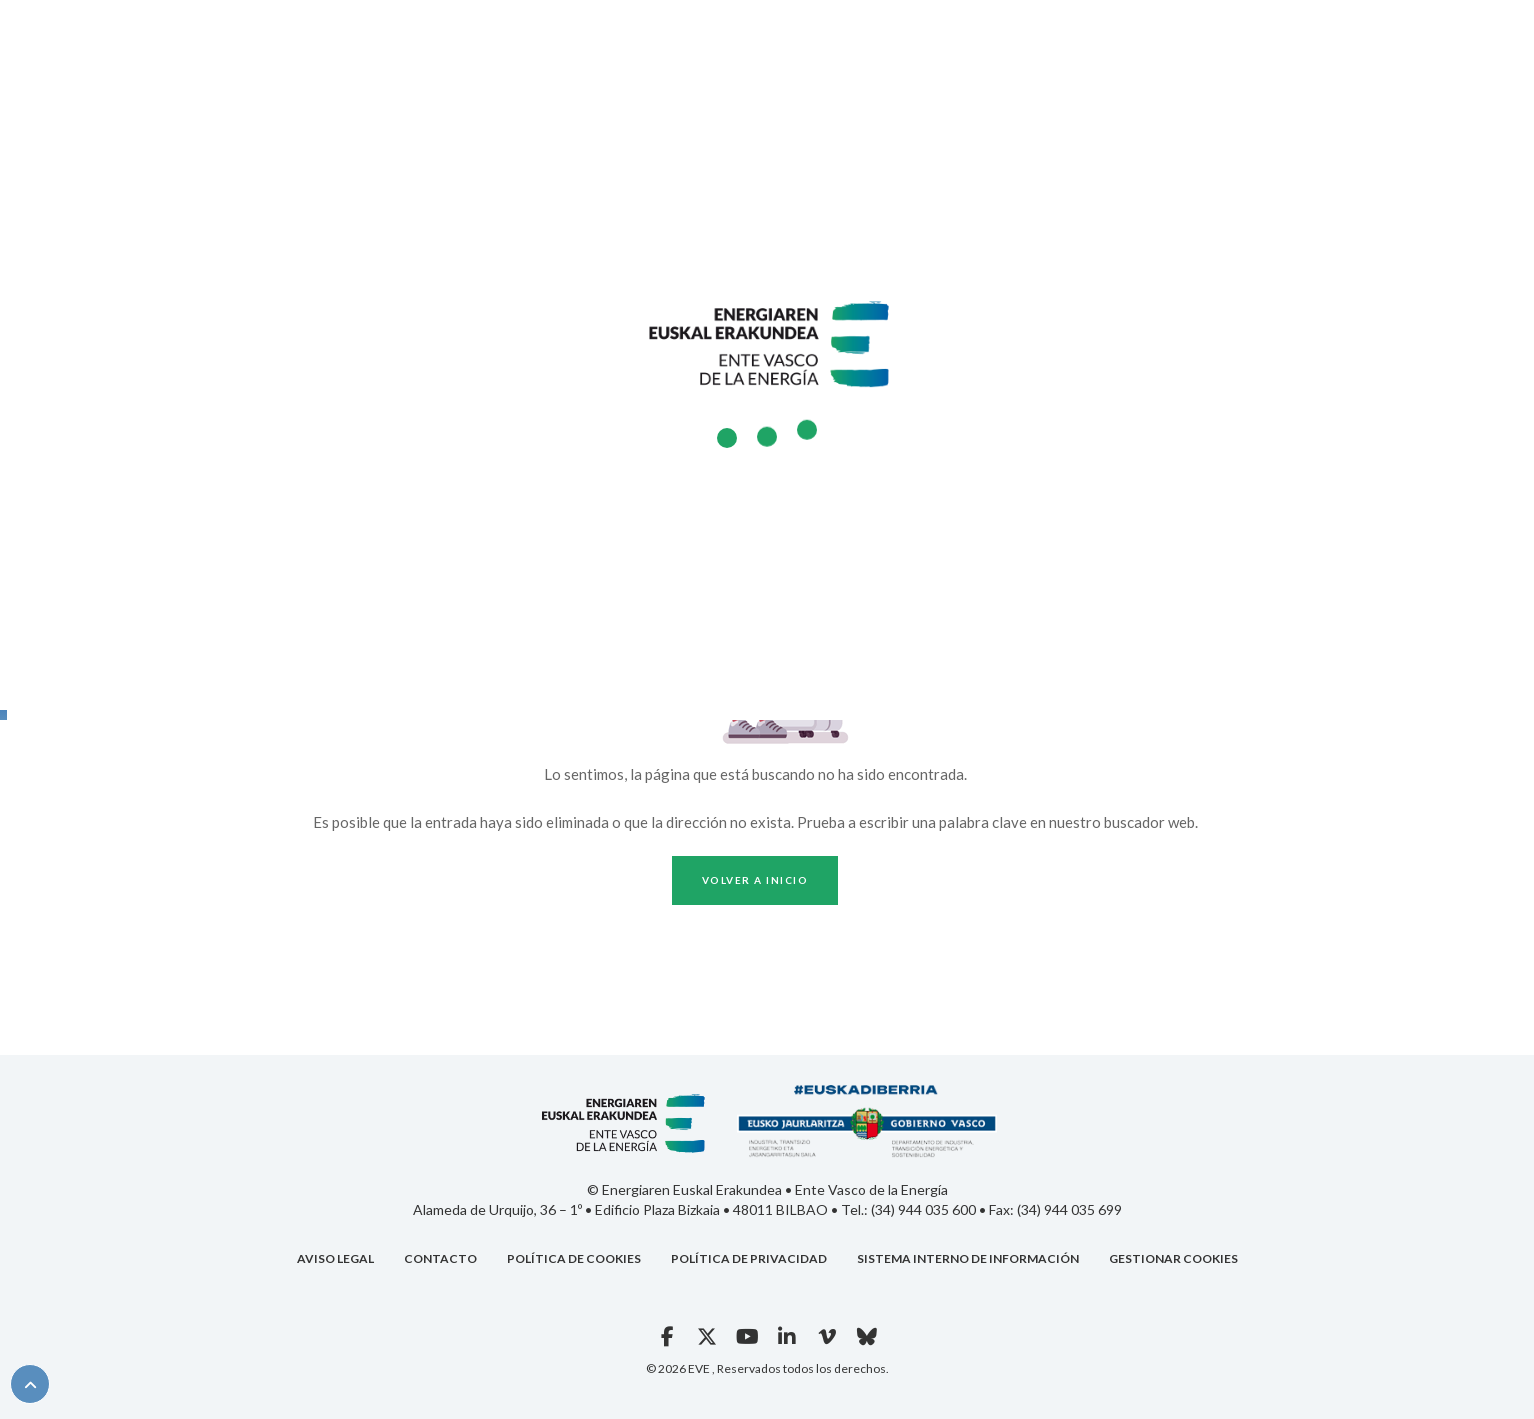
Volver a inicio (755, 880)
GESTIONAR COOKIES (1173, 1258)
